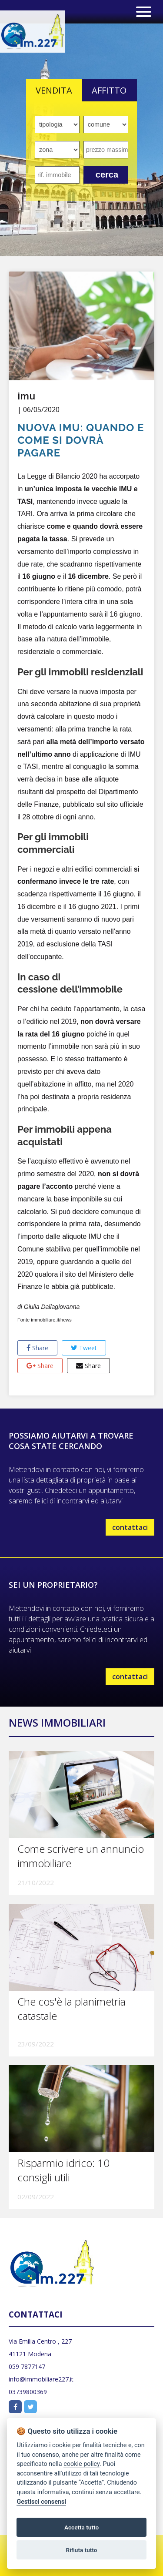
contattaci (130, 1527)
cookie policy (81, 2464)
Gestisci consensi (41, 2502)
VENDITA (54, 90)
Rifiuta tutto (81, 2549)
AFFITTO (109, 90)
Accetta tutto (81, 2527)
